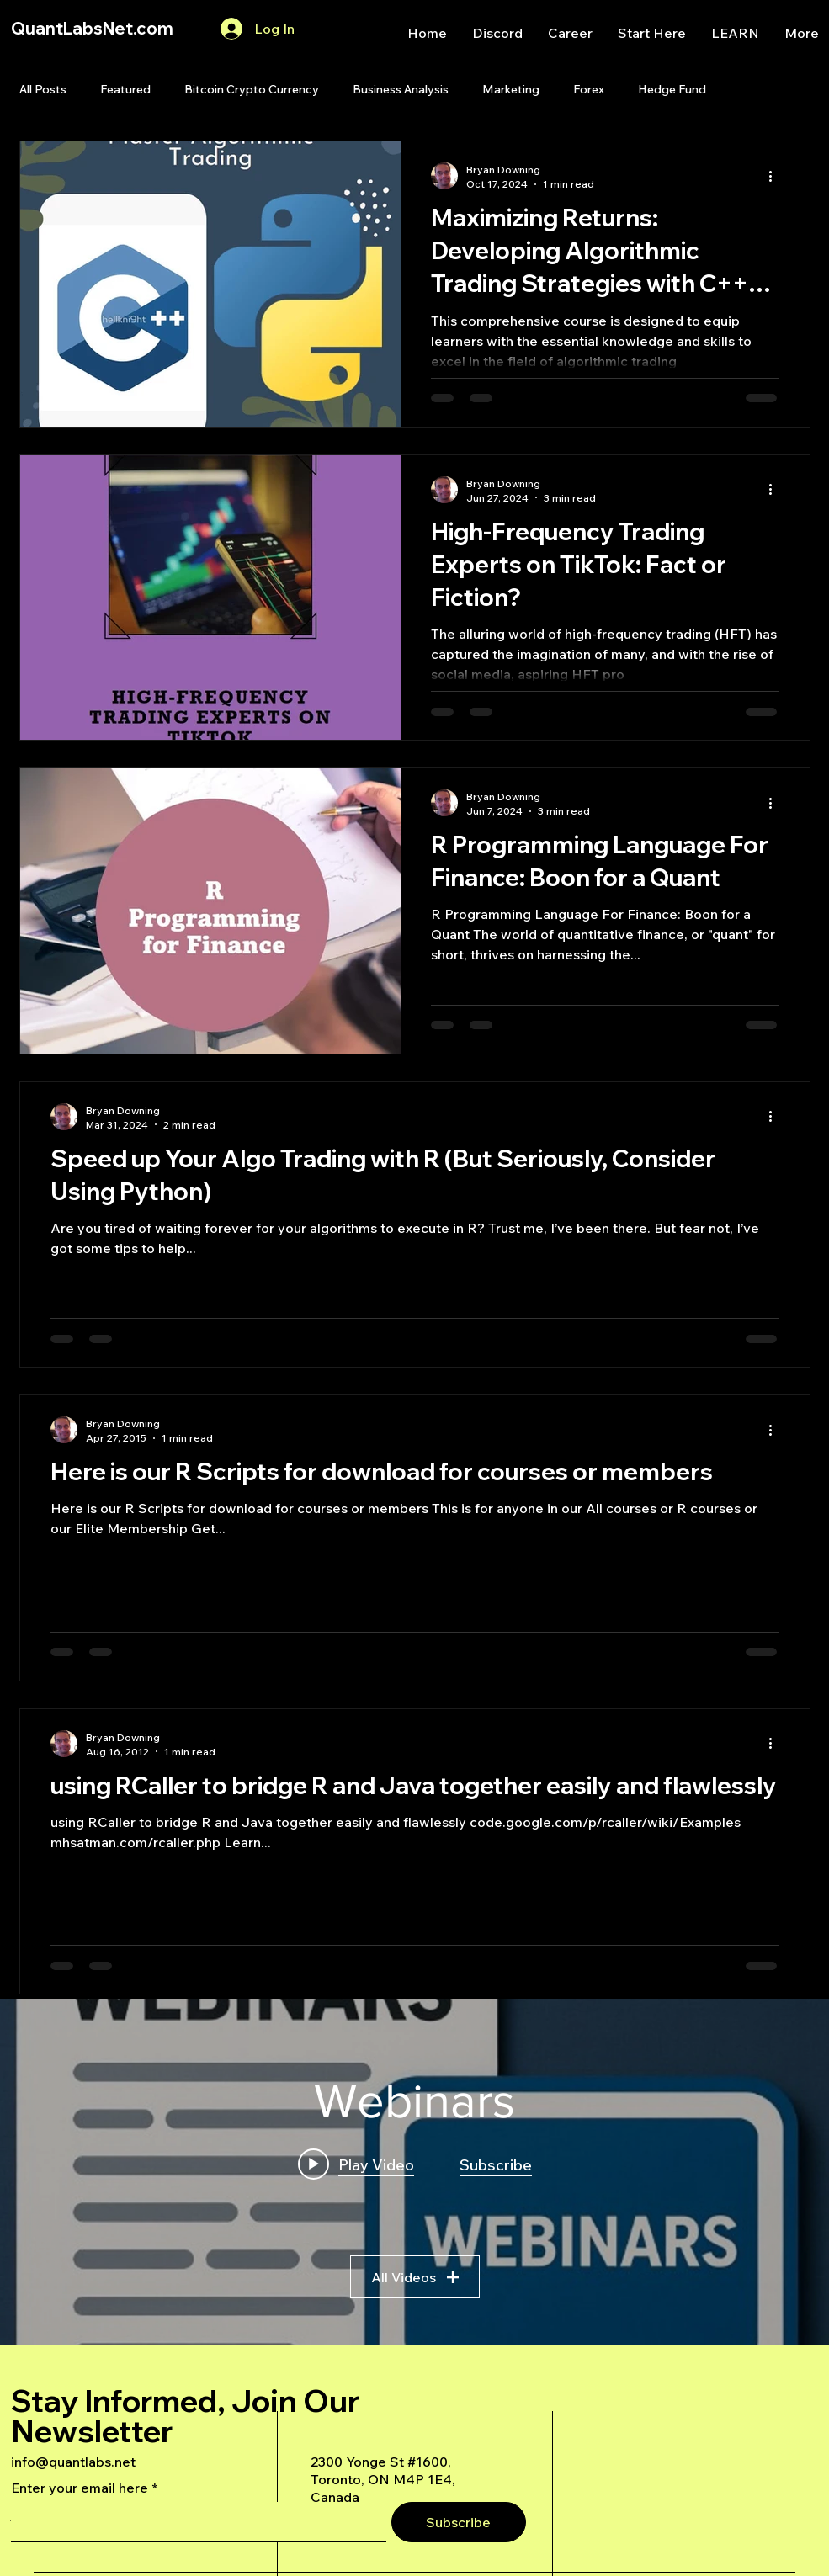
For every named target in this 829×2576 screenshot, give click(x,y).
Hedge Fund (672, 89)
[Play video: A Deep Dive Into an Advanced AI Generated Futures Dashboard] (356, 2164)
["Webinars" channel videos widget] (414, 2172)
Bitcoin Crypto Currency (251, 89)
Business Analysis (401, 89)
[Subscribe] (458, 2522)
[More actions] (777, 176)
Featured (125, 89)
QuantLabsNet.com (92, 28)
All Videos (415, 2277)
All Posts (42, 89)
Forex (588, 89)
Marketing (510, 89)
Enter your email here (79, 2487)
